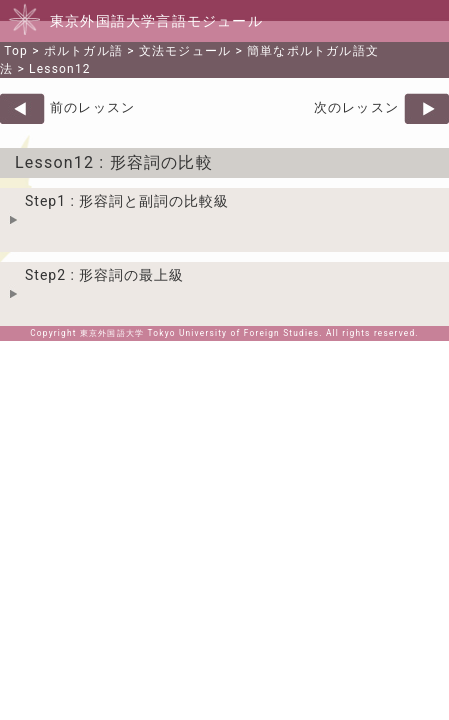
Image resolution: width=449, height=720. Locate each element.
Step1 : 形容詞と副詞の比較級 (127, 201)
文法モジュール (185, 51)
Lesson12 (60, 69)
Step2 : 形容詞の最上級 (104, 275)
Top (16, 51)
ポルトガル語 (83, 51)
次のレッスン (356, 107)
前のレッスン (92, 107)
